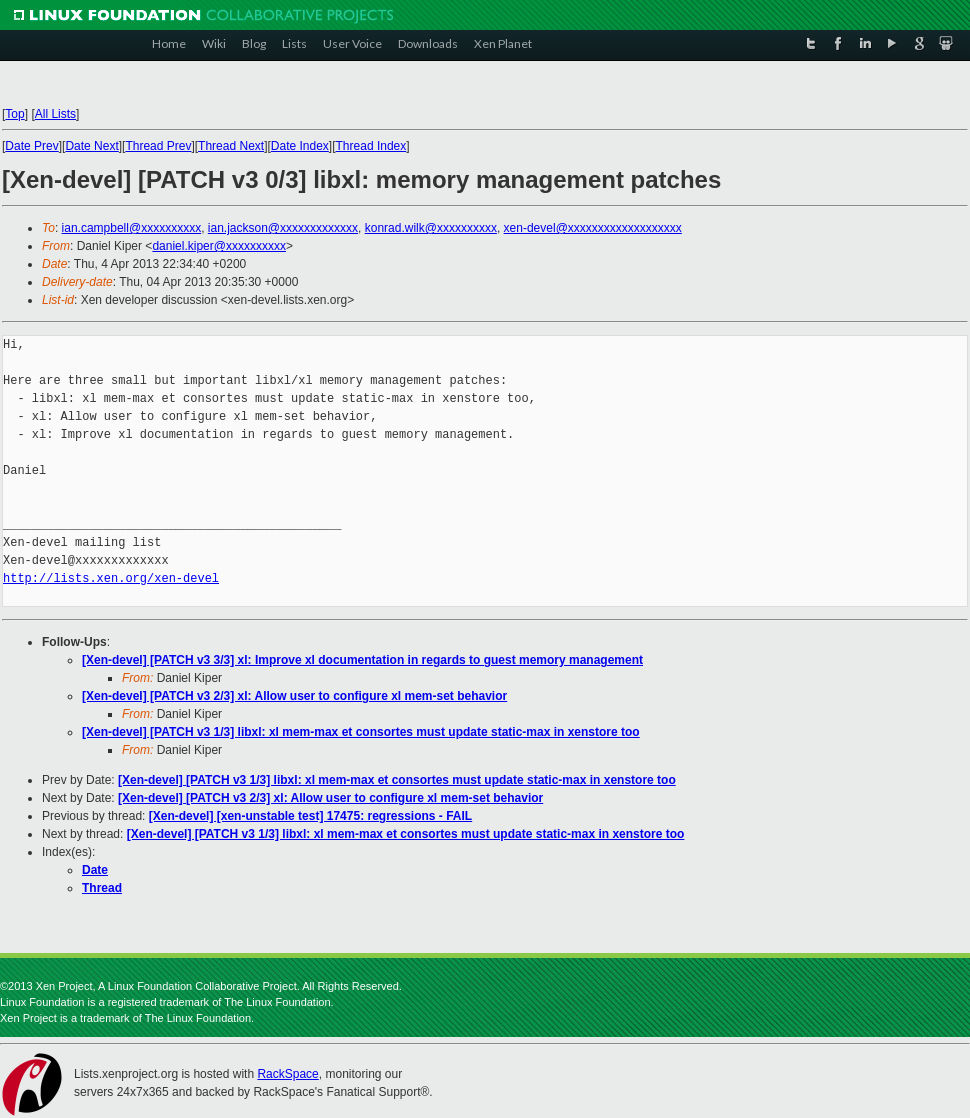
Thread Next (231, 146)
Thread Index (371, 146)
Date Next (91, 146)
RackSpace (287, 1074)
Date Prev (31, 146)
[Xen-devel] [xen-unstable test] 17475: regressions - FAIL (310, 816)
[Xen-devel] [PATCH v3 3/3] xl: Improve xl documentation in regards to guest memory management (362, 660)
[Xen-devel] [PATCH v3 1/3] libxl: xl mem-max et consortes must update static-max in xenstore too (361, 732)
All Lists (55, 114)
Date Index (300, 146)
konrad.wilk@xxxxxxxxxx (431, 228)
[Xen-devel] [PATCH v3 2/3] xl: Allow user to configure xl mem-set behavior (294, 696)
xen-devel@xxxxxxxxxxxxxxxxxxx (593, 228)
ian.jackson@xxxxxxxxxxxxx (283, 228)
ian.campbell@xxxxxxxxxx (132, 228)
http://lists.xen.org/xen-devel (111, 578)
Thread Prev (158, 146)
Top (14, 114)
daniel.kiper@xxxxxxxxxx (219, 246)
